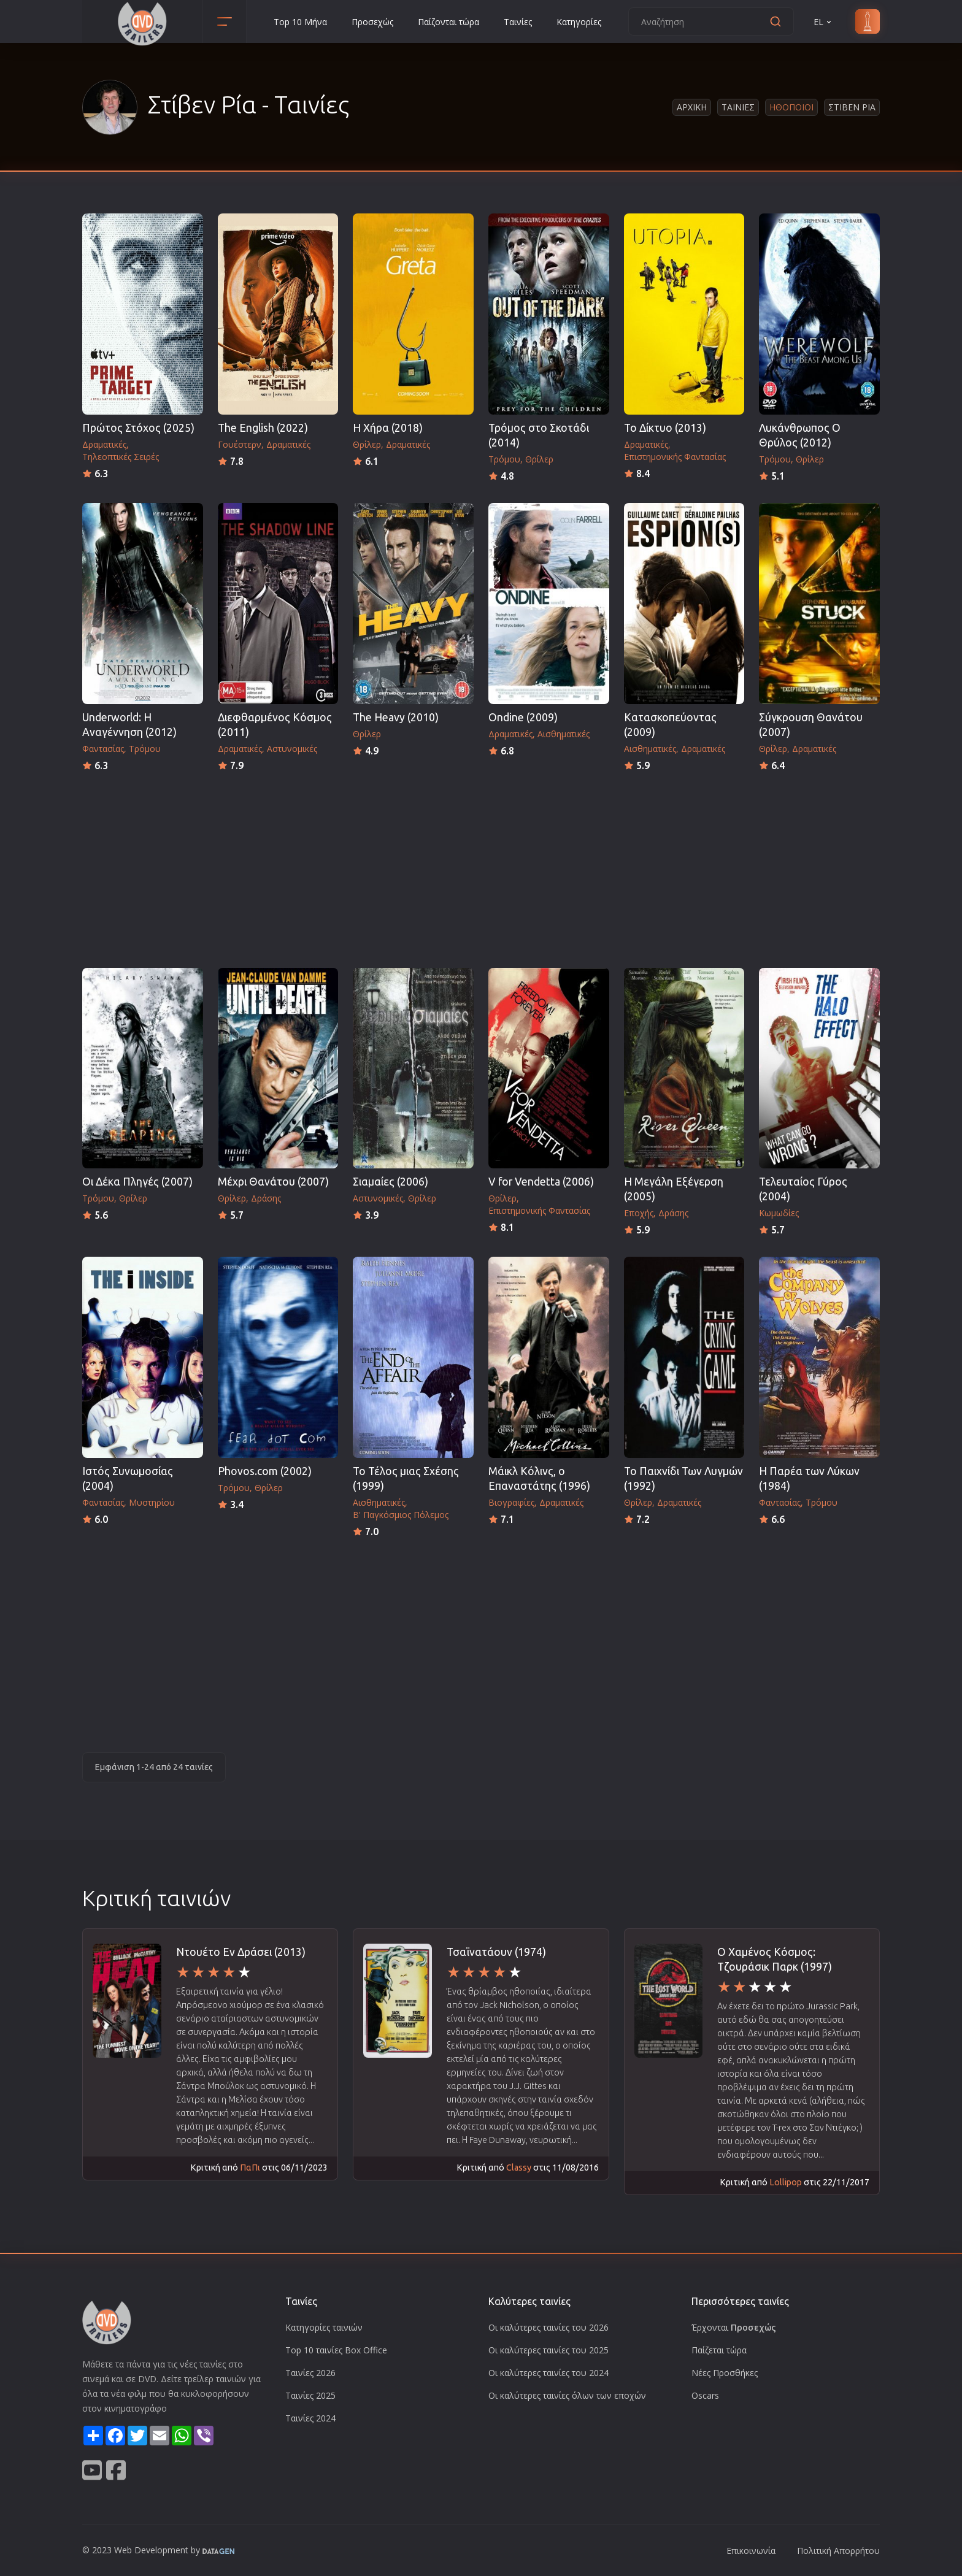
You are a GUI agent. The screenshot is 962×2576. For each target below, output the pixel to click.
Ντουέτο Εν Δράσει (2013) (241, 1952)
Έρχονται (733, 2327)
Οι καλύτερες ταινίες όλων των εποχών (567, 2395)
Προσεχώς (372, 22)
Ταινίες (518, 22)
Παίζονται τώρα (448, 22)
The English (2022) (263, 428)
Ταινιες (738, 107)
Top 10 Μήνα (300, 22)
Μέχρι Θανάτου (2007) (273, 1181)
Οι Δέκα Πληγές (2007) (137, 1181)
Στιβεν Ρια (851, 107)
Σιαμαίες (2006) (390, 1181)
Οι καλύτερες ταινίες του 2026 (548, 2327)
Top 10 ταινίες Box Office (336, 2350)
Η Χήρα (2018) (388, 428)
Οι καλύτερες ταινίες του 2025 (548, 2350)
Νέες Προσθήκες (724, 2373)
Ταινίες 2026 (310, 2373)
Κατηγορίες (578, 22)
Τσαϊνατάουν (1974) (496, 1952)
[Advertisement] (481, 866)
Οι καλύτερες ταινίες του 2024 (548, 2373)
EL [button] (823, 22)
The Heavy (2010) (396, 717)
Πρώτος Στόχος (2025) (138, 428)
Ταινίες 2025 (310, 2395)
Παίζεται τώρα (719, 2350)
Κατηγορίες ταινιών (324, 2327)
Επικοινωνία (750, 2550)
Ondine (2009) (523, 717)
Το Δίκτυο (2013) (665, 428)
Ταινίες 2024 (310, 2418)
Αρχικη (692, 107)
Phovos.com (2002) (265, 1471)
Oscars (705, 2395)
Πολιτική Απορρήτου (838, 2550)
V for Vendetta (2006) (541, 1181)
